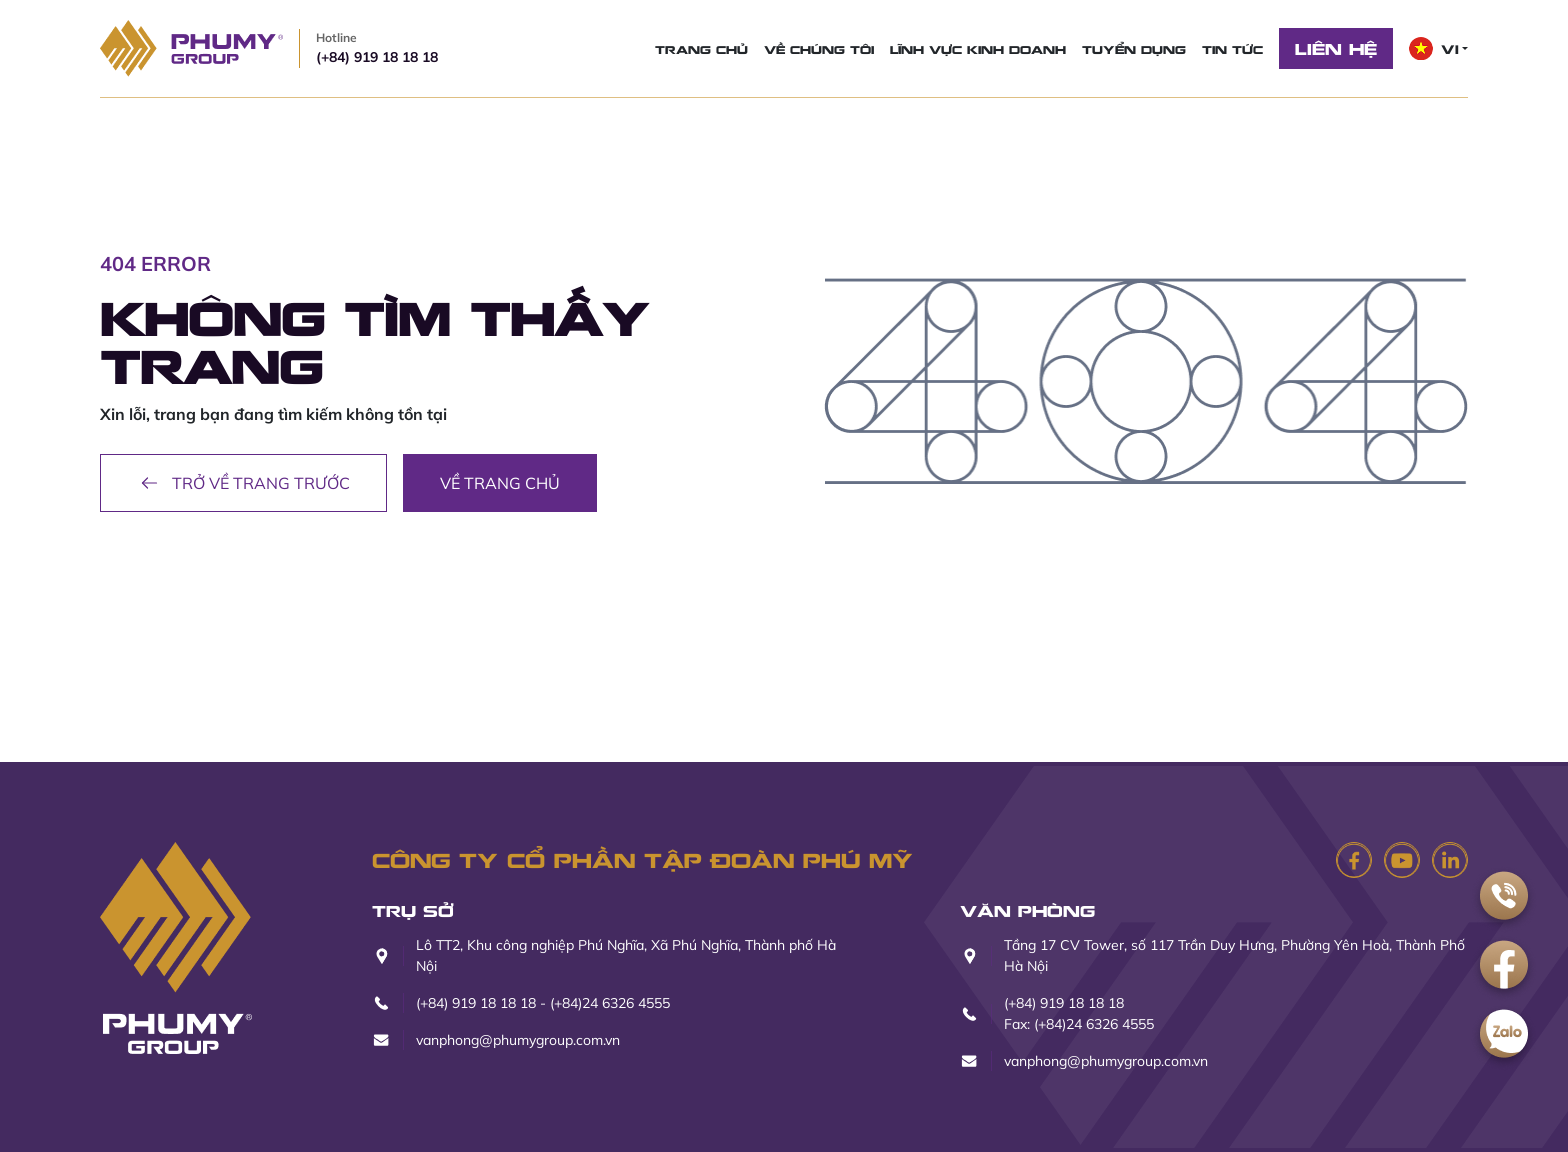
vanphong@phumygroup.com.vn (518, 1040)
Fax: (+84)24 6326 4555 (1079, 1024)
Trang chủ (701, 49)
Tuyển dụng (1134, 49)
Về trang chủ (500, 483)
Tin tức (1232, 49)
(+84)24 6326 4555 (610, 1003)
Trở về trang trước (243, 483)
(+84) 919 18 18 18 (377, 47)
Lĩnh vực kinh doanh (978, 49)
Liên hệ (1336, 48)
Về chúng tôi (819, 49)
